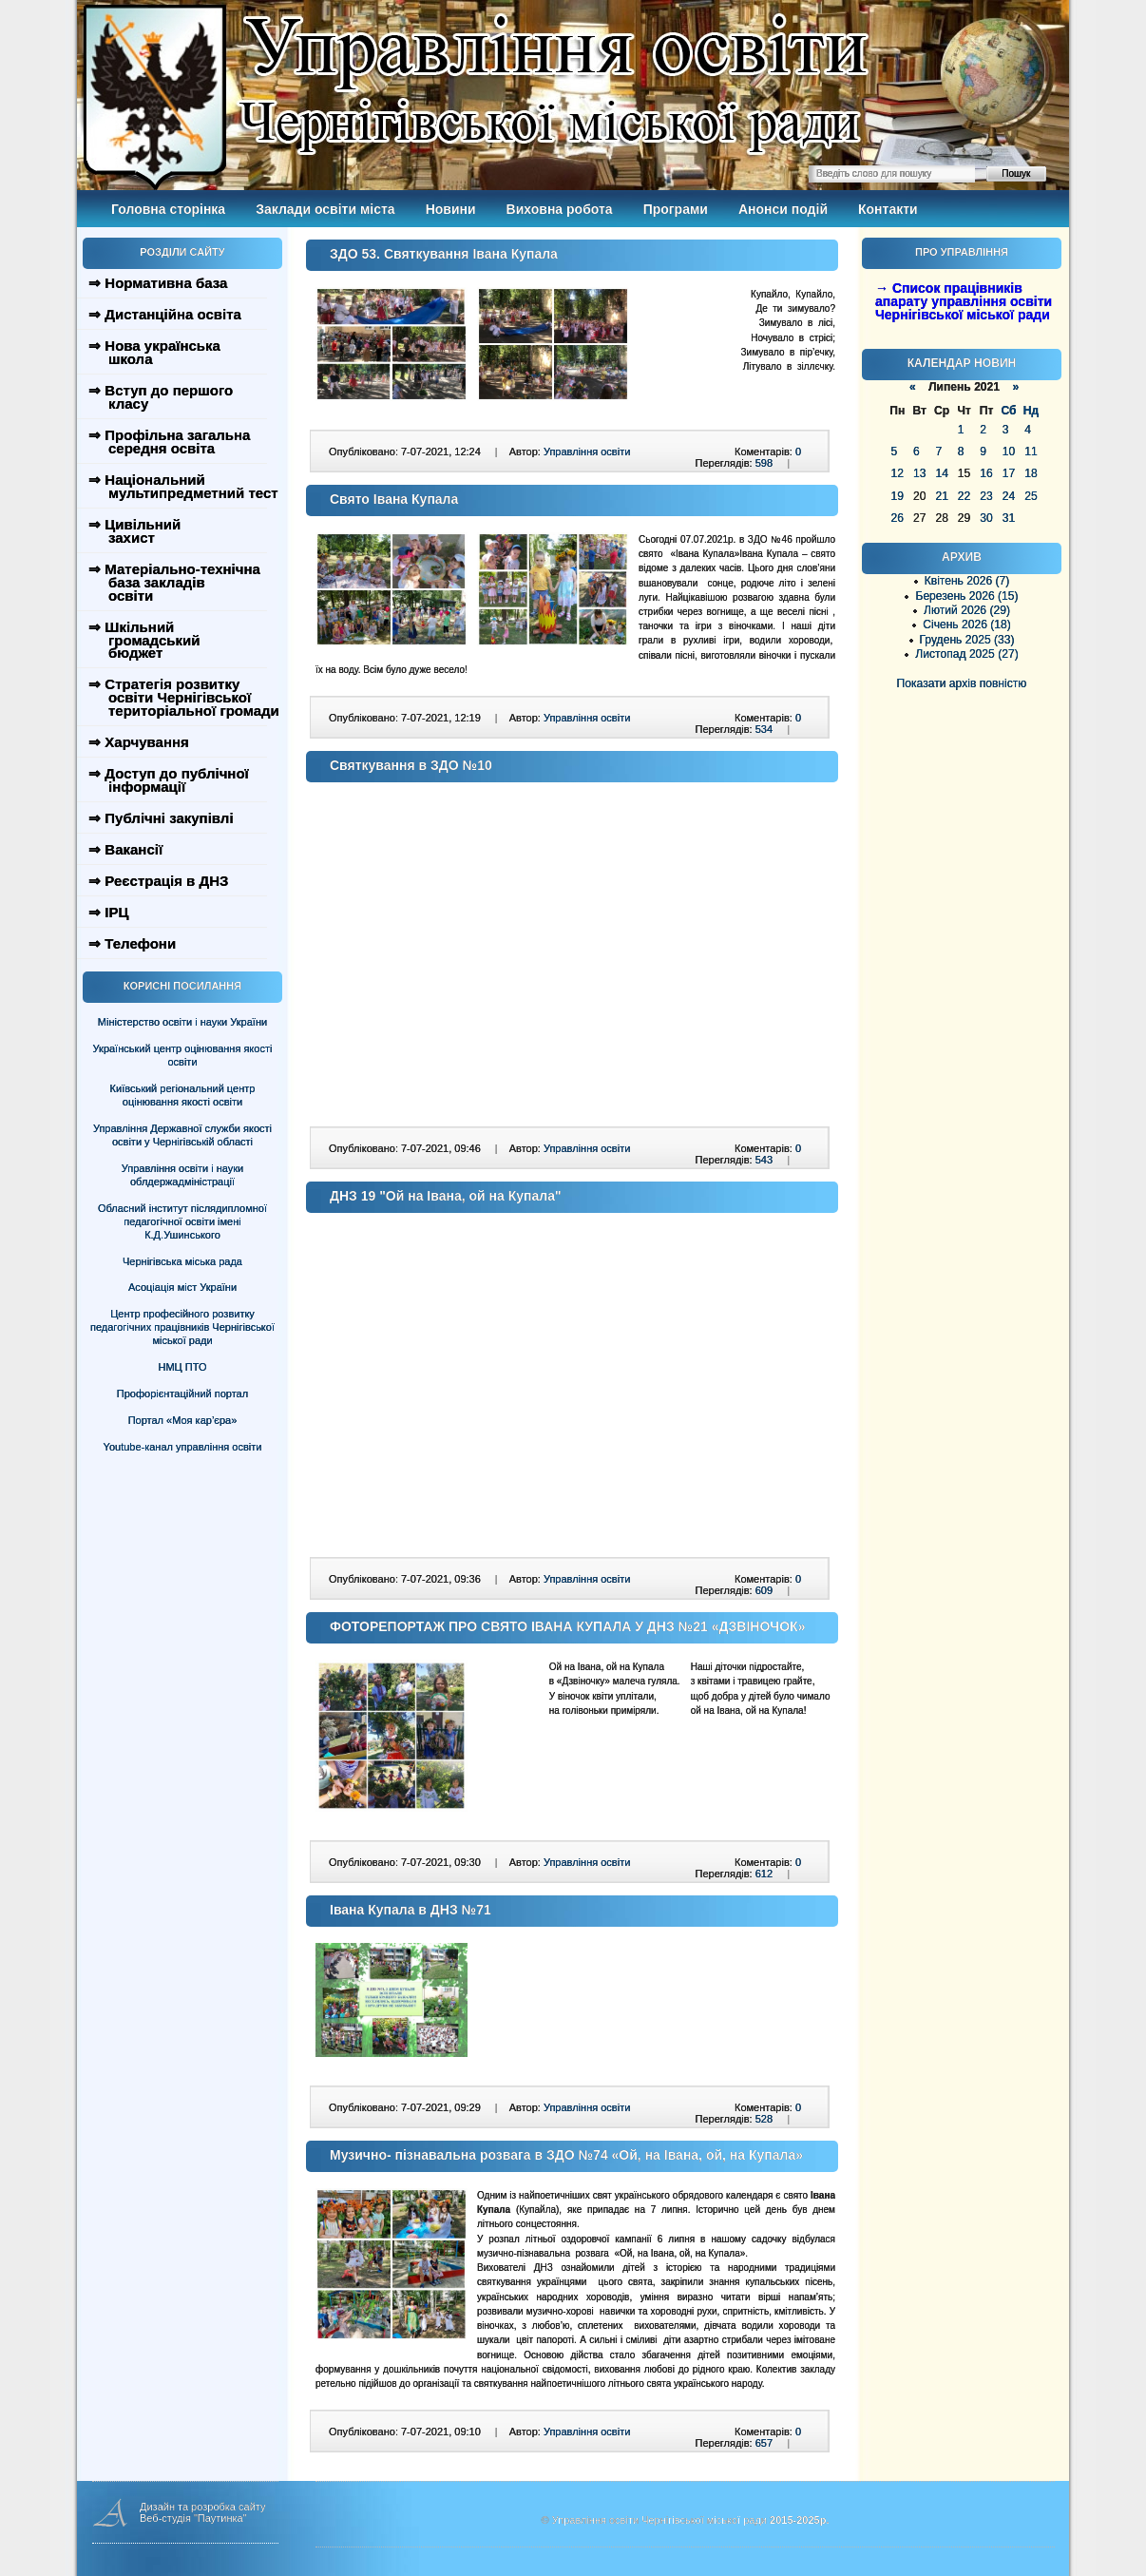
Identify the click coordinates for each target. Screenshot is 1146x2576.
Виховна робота (559, 209)
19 (897, 496)
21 (941, 496)
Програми (675, 209)
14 (941, 473)
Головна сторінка (168, 209)
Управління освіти (587, 451)
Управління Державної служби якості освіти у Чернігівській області (182, 1135)
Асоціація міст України (182, 1287)
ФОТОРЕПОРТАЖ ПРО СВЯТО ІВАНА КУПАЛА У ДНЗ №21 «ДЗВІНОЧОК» (567, 1626)
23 (986, 496)
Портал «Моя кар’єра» (183, 1420)
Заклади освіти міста (325, 209)
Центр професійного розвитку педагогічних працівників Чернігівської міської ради (182, 1327)
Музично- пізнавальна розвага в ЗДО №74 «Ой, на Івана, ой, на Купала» (566, 2155)
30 (986, 518)
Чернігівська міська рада (182, 1261)
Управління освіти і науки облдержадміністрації (182, 1175)
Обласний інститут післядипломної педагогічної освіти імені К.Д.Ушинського (182, 1221)
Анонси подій (783, 209)
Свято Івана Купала (394, 499)
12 (897, 473)
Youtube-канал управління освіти (183, 1446)
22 (964, 496)
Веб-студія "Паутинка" (193, 2518)
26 (897, 518)
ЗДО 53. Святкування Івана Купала (444, 253)
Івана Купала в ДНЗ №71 (410, 1909)
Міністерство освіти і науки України (182, 1022)
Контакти (888, 209)
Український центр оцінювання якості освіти (183, 1055)
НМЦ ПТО (183, 1367)
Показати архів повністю (962, 683)
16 (986, 473)
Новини (451, 209)
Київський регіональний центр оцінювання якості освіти (183, 1095)
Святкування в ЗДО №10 (411, 765)
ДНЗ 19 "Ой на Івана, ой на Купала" (446, 1195)
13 (919, 473)
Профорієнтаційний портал (182, 1393)
